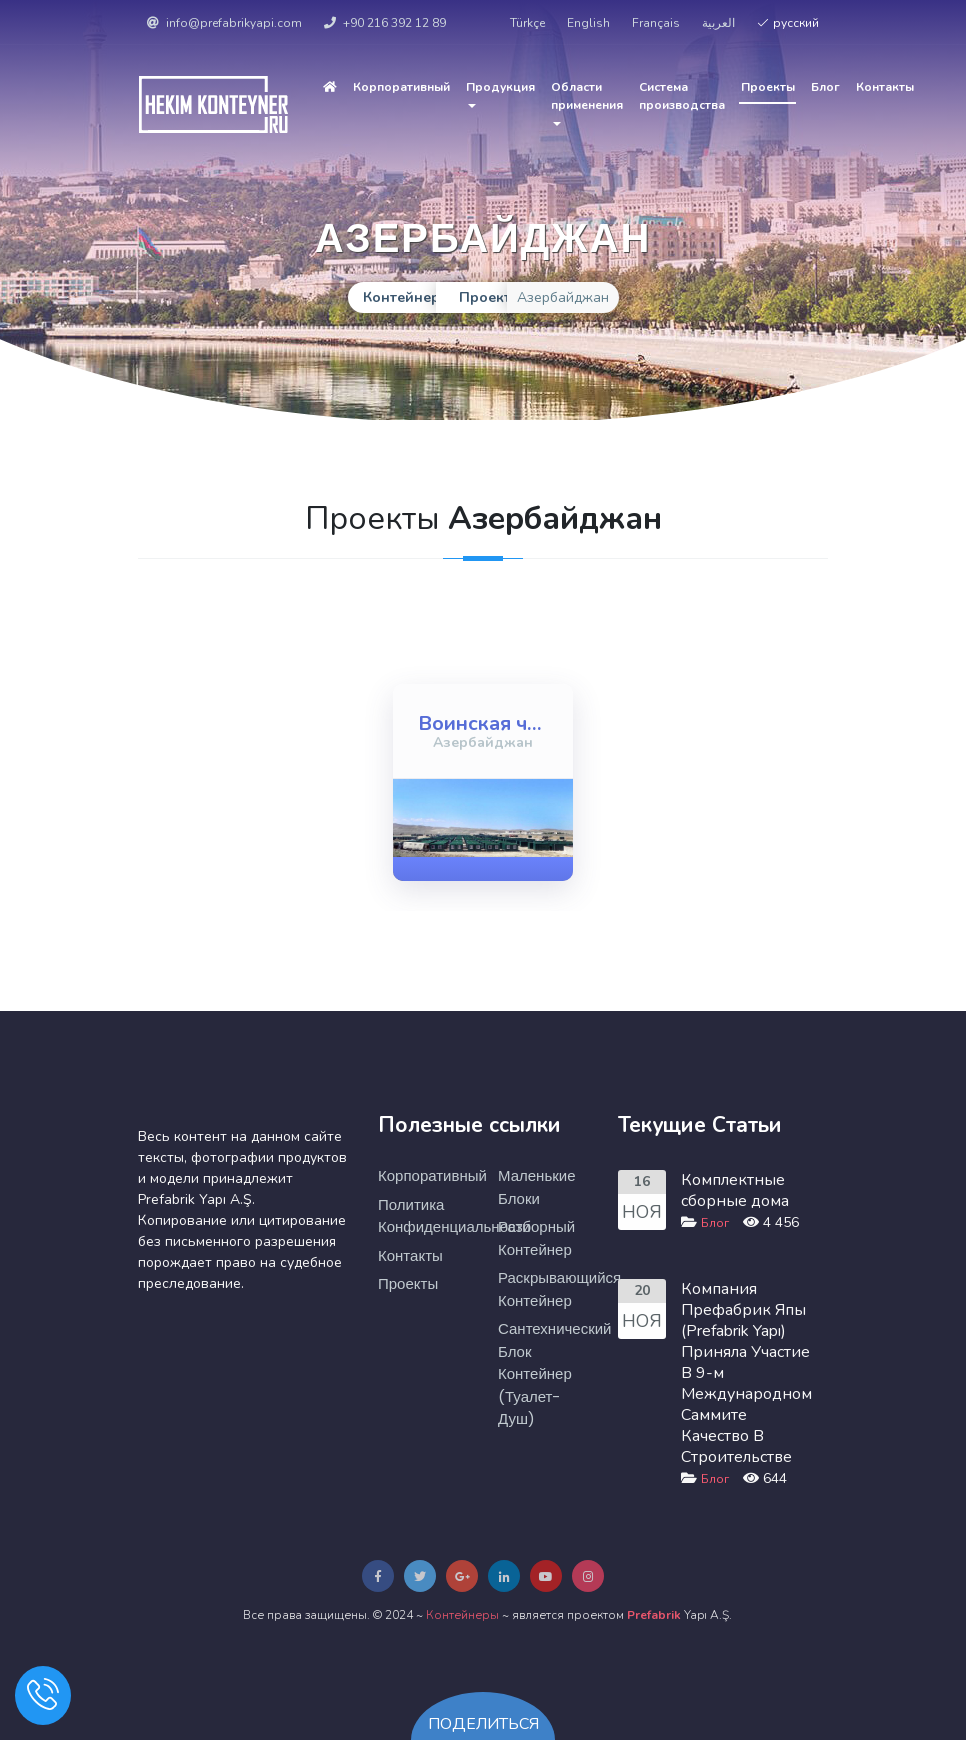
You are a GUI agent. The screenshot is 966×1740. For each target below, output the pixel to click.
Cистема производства (682, 96)
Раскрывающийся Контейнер (543, 1289)
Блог (825, 87)
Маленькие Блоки (536, 1187)
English (588, 23)
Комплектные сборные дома (735, 1190)
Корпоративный (401, 87)
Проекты (768, 87)
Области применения (587, 102)
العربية (718, 23)
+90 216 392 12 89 (385, 23)
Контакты (885, 87)
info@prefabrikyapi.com (224, 23)
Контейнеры (462, 1615)
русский (788, 23)
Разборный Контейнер (536, 1238)
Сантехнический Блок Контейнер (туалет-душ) (543, 1373)
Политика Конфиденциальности (423, 1216)
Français (656, 23)
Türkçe (527, 23)
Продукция (500, 93)
